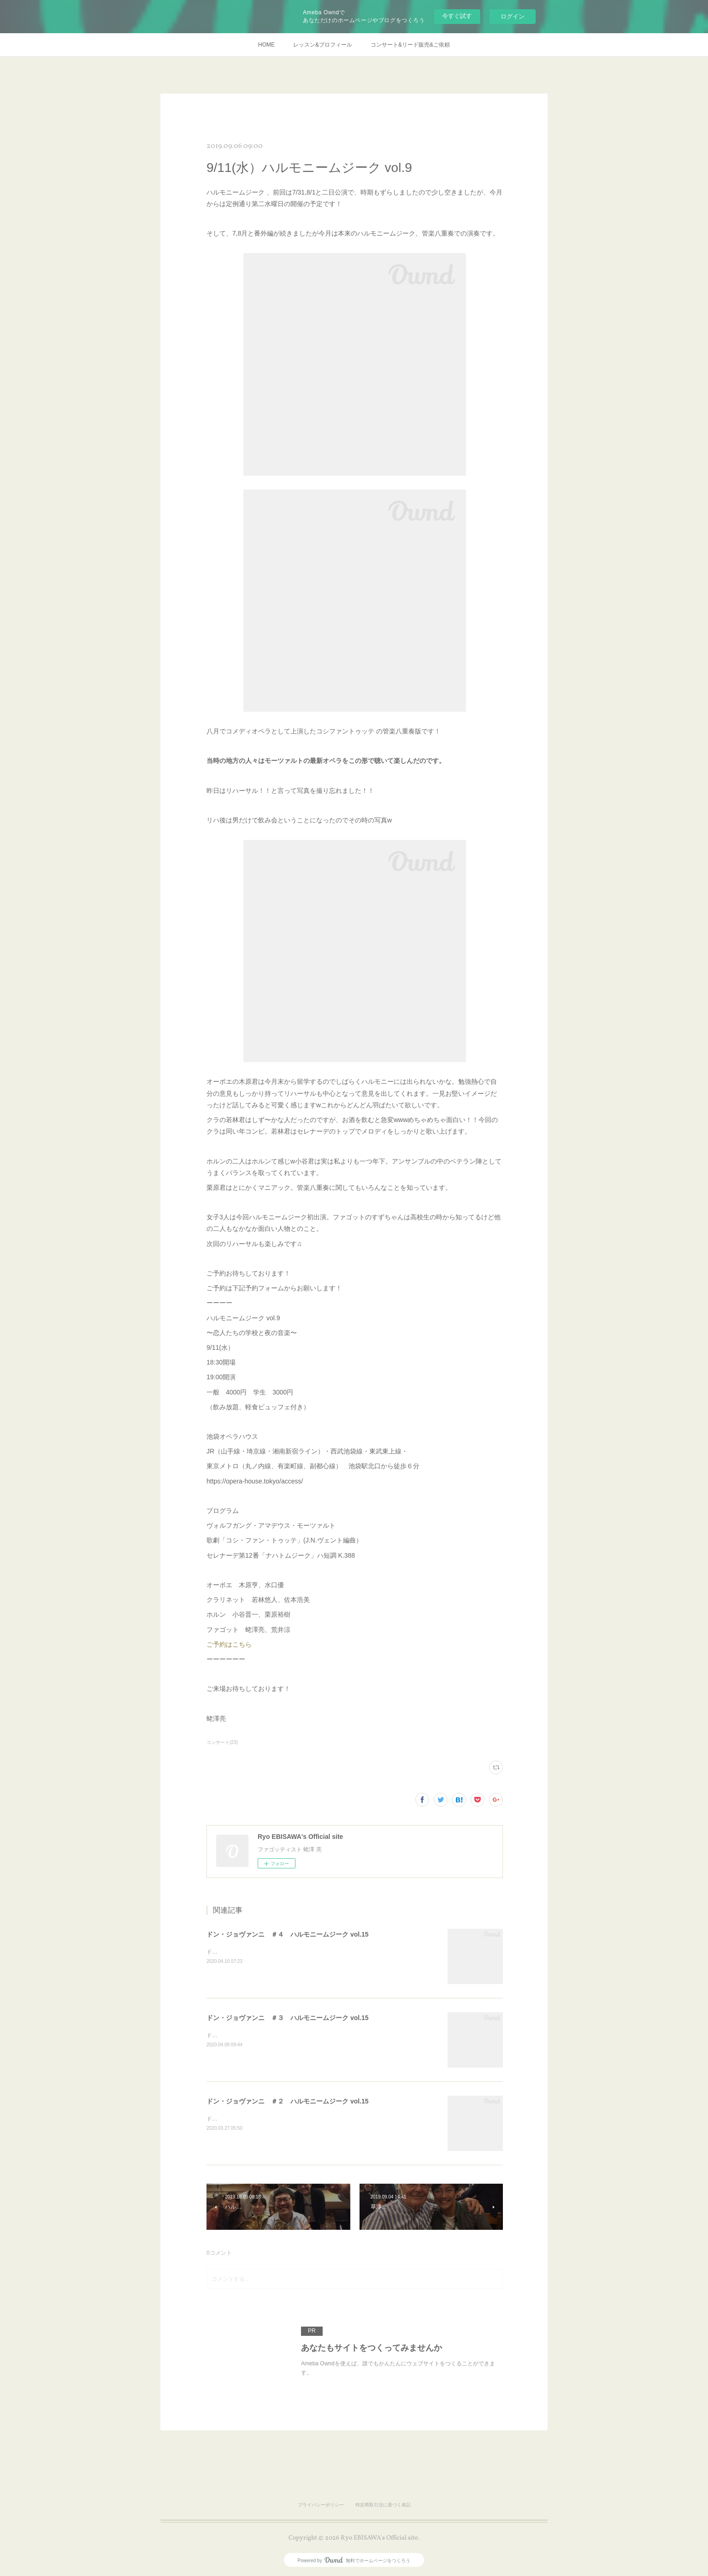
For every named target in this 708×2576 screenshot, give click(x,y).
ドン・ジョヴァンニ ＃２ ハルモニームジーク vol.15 (287, 2101)
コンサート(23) (222, 1742)
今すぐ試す (457, 15)
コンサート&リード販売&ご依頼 (410, 44)
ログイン (513, 16)
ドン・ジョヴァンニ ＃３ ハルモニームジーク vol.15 (287, 2017)
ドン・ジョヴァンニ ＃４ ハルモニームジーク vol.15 (287, 1934)
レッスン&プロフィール (322, 44)
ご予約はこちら (229, 1644)
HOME (266, 44)
